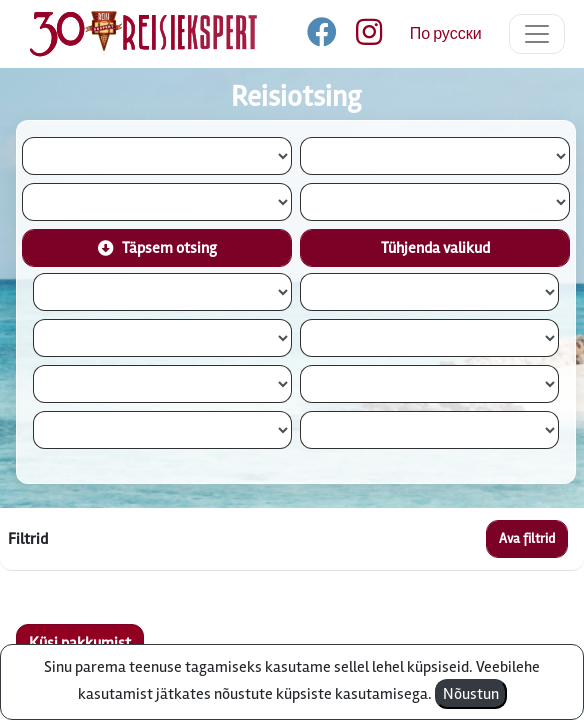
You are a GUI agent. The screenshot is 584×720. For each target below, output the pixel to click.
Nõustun (471, 694)
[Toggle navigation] (537, 34)
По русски (446, 34)
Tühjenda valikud (435, 248)
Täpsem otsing (157, 248)
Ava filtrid (527, 538)
